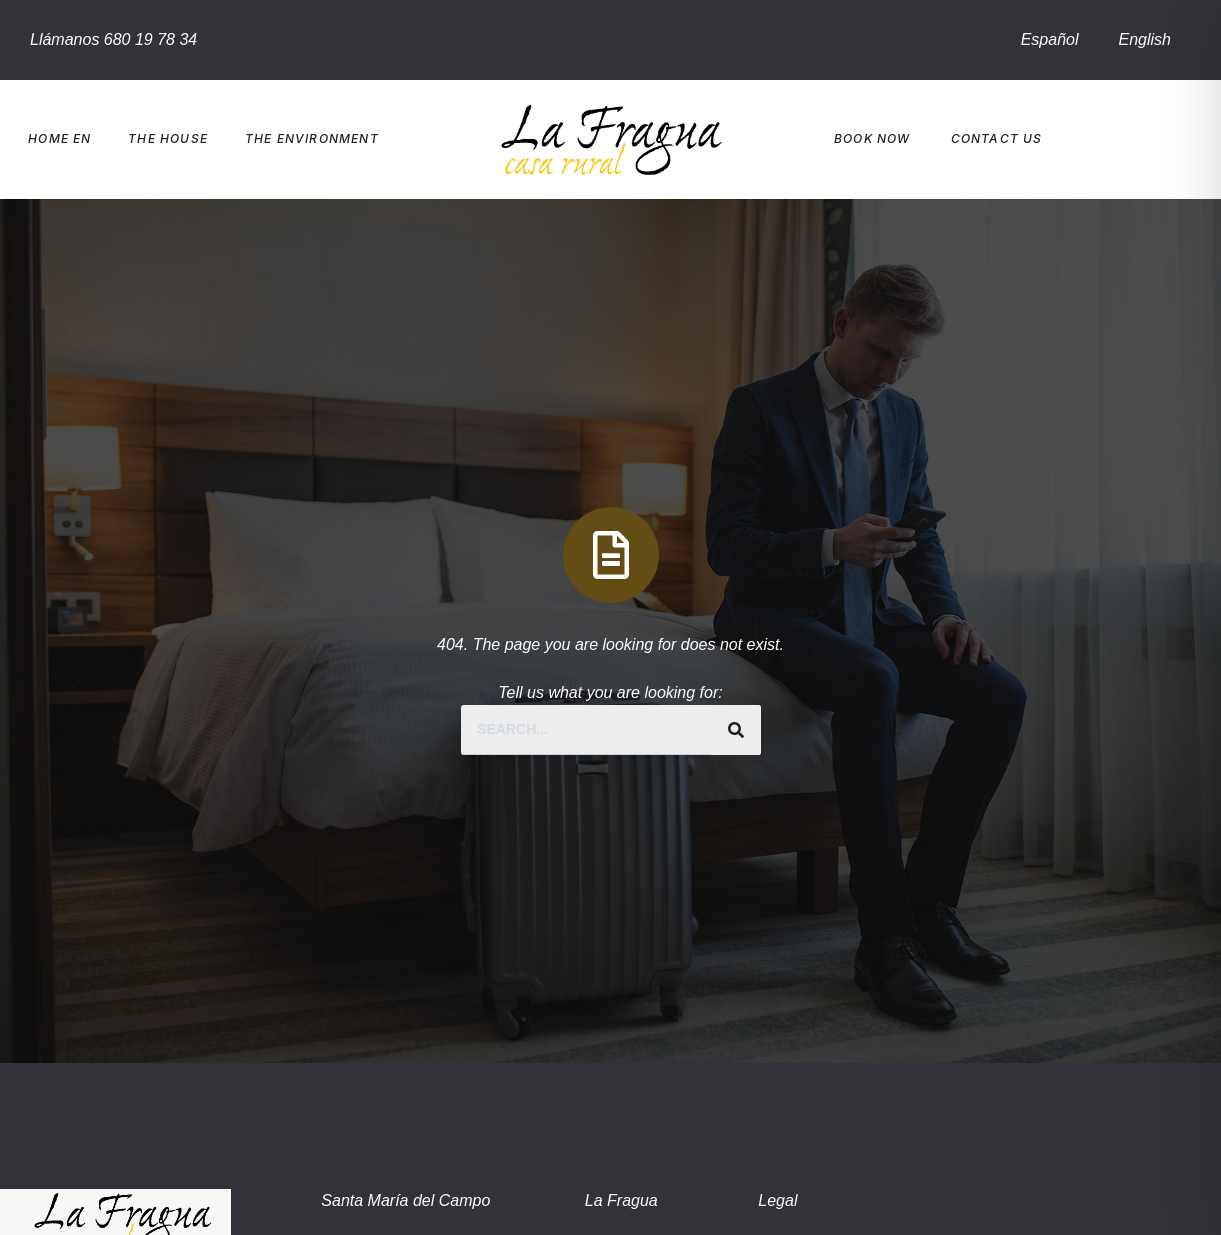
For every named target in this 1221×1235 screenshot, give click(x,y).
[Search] (736, 730)
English (1145, 39)
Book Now (872, 138)
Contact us (997, 138)
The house (168, 138)
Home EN (59, 138)
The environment (312, 138)
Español (1050, 39)
